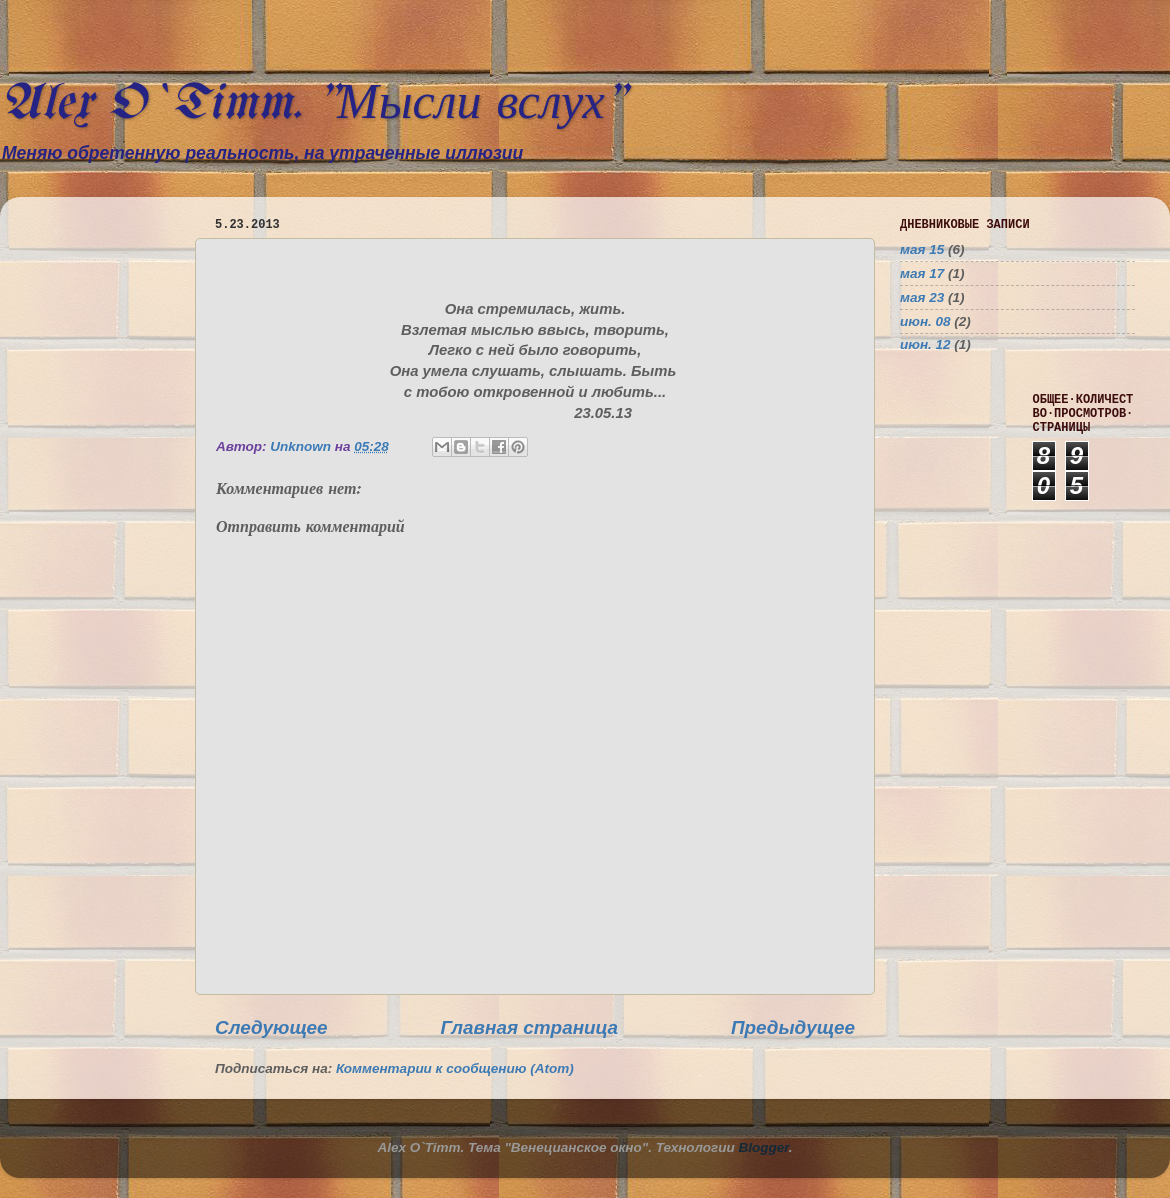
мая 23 (922, 297)
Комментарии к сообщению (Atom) (455, 1068)
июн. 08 (925, 321)
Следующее (271, 1027)
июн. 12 (925, 344)
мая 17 (922, 273)
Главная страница (529, 1027)
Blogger (764, 1147)
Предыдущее (793, 1027)
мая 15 (922, 249)
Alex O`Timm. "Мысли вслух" (312, 105)
